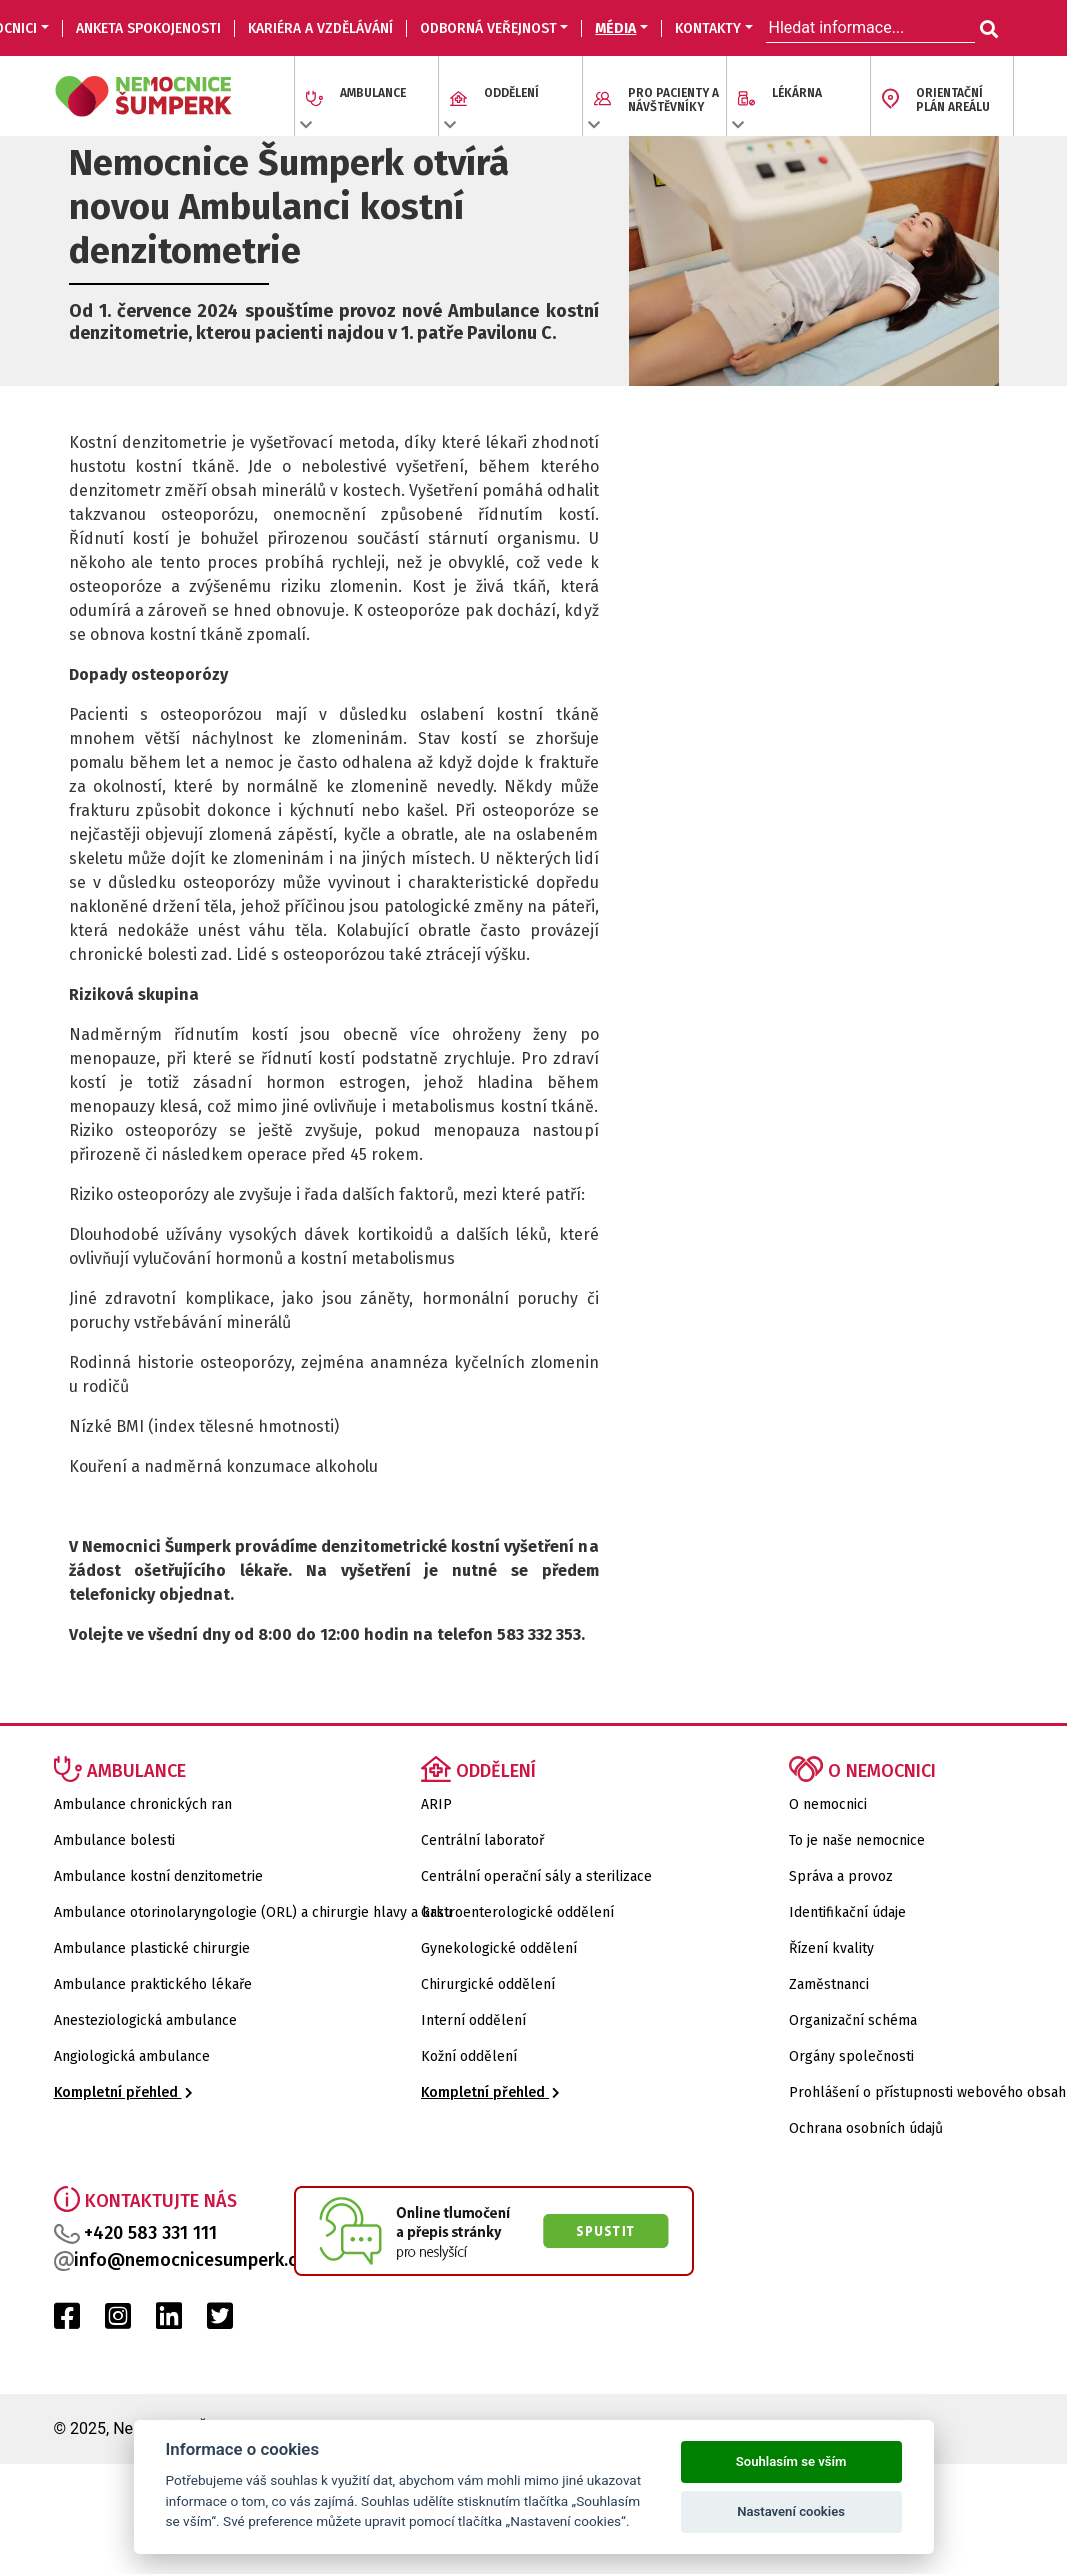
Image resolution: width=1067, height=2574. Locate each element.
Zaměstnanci (829, 1984)
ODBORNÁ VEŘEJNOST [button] (488, 28)
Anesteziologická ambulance (145, 2020)
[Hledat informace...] (987, 30)
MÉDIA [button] (615, 28)
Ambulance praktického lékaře (153, 1984)
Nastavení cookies (791, 2511)
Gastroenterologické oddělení (517, 1912)
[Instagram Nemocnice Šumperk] (118, 2321)
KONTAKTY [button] (708, 28)
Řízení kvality (831, 1948)
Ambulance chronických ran (143, 1804)
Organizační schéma (853, 2020)
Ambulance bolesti (114, 1840)
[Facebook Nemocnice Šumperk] (67, 2321)
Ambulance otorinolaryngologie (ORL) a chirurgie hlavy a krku (253, 1912)
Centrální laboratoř (482, 1840)
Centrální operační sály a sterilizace (536, 1876)
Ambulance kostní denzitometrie (158, 1876)
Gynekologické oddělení (499, 1948)
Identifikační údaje (847, 1912)
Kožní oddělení (469, 2056)
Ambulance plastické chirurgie (152, 1948)
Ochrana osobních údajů (866, 2128)
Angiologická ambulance (132, 2056)
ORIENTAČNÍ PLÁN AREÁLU (953, 100)
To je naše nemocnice (857, 1840)
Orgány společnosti (851, 2056)
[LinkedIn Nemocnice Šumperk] (169, 2321)
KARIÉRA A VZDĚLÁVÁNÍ (320, 28)
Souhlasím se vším (791, 2461)
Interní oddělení (473, 2020)
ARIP (436, 1804)
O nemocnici (828, 1804)
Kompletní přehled (123, 2092)
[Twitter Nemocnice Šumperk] (220, 2321)
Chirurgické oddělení (488, 1984)
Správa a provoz (841, 1876)
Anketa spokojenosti (148, 28)
